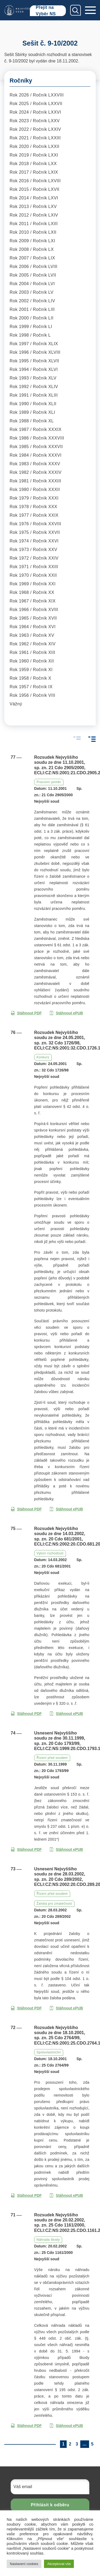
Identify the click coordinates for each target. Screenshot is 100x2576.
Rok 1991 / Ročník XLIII (34, 395)
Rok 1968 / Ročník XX (32, 592)
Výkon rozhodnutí (50, 1553)
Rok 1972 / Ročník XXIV (34, 558)
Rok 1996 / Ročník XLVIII (35, 352)
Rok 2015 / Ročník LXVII (34, 189)
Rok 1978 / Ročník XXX (33, 506)
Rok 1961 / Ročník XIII (32, 652)
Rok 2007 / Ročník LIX (32, 258)
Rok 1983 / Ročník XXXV (35, 463)
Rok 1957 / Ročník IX (31, 686)
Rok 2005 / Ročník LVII (33, 275)
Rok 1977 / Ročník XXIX (34, 515)
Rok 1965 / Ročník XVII (33, 618)
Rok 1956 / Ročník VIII (32, 695)
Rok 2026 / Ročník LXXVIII (37, 95)
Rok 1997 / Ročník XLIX (34, 343)
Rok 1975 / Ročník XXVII (35, 532)
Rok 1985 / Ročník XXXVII (36, 446)
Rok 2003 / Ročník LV (31, 292)
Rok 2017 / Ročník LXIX (34, 172)
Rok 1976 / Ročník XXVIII (35, 524)
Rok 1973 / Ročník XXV (33, 549)
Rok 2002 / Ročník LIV (32, 301)
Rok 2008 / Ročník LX (32, 249)
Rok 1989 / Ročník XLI (32, 412)
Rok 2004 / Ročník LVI (32, 283)
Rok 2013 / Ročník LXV (33, 206)
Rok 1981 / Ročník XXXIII (35, 481)
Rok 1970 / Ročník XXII (33, 575)
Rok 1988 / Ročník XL (32, 421)
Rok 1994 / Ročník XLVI (34, 369)
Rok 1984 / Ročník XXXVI (36, 455)
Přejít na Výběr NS (46, 10)
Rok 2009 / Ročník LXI (32, 241)
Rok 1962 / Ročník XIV (32, 644)
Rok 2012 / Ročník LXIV (34, 215)
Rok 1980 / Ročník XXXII (35, 489)
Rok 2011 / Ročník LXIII (34, 223)
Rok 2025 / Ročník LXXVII (36, 103)
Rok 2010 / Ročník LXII (33, 232)
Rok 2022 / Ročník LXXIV (35, 129)
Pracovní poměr (49, 782)
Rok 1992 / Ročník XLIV (34, 386)
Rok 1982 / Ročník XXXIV (36, 472)
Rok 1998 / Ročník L (30, 335)
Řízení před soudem (52, 1758)
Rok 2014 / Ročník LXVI (34, 198)
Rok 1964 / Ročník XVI (32, 626)
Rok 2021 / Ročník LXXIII (35, 138)
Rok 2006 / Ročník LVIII (33, 266)
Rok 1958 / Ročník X (30, 678)
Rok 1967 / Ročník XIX (32, 601)
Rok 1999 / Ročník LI (31, 326)
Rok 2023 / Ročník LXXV (35, 120)
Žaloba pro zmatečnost (54, 1903)
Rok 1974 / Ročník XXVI (34, 541)
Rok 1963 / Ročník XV (32, 635)
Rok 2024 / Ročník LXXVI (35, 112)
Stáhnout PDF (26, 1013)
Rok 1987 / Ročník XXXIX (36, 429)
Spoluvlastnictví (49, 2052)
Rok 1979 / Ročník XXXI (34, 498)
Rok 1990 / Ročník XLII (33, 403)
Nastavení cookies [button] (24, 2564)
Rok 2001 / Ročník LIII (32, 309)
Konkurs (43, 1057)
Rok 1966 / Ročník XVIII (34, 609)
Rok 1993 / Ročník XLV (33, 378)
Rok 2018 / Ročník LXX (33, 163)
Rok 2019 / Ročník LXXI (34, 155)
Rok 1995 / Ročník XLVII (34, 361)
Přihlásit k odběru (50, 2505)
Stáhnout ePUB (66, 1013)
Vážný (16, 704)
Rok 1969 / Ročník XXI (32, 584)
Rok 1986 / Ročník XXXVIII (37, 438)
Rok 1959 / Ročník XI (31, 669)
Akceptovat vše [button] (59, 2564)
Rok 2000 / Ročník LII (31, 318)
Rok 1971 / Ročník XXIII (34, 566)
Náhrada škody (48, 2240)
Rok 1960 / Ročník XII (32, 661)
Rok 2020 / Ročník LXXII (34, 146)
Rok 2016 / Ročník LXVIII (35, 180)
